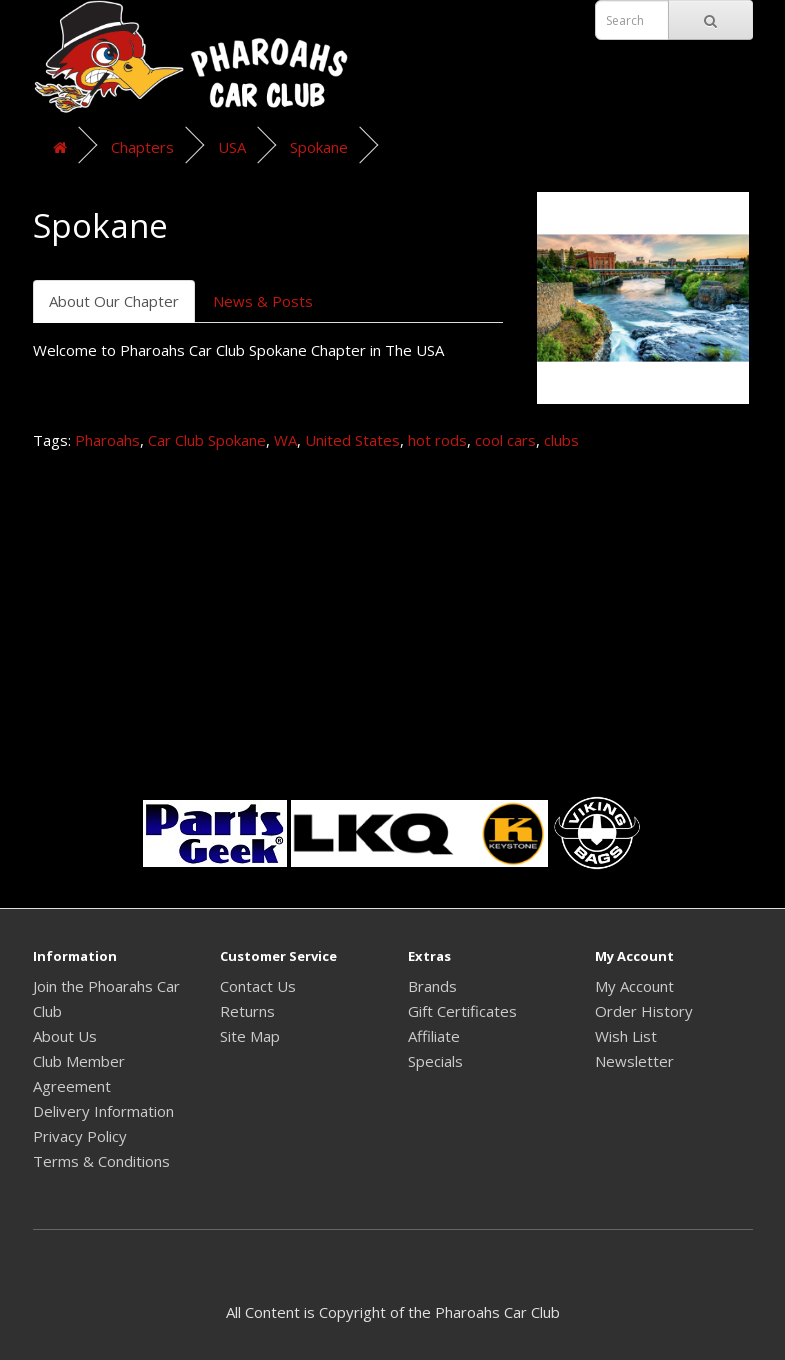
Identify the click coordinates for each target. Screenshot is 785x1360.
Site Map (250, 1036)
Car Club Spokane (207, 440)
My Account (634, 986)
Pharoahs (107, 440)
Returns (247, 1011)
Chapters (142, 147)
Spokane (319, 147)
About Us (65, 1036)
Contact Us (258, 986)
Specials (435, 1061)
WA (285, 440)
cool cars (505, 440)
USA (232, 147)
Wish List (626, 1036)
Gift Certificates (462, 1011)
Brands (432, 986)
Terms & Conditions (101, 1161)
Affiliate (434, 1036)
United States (352, 440)
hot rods (437, 440)
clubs (561, 440)
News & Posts (263, 301)
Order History (644, 1011)
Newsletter (634, 1061)
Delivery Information (103, 1111)
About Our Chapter (114, 301)
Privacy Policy (80, 1136)
